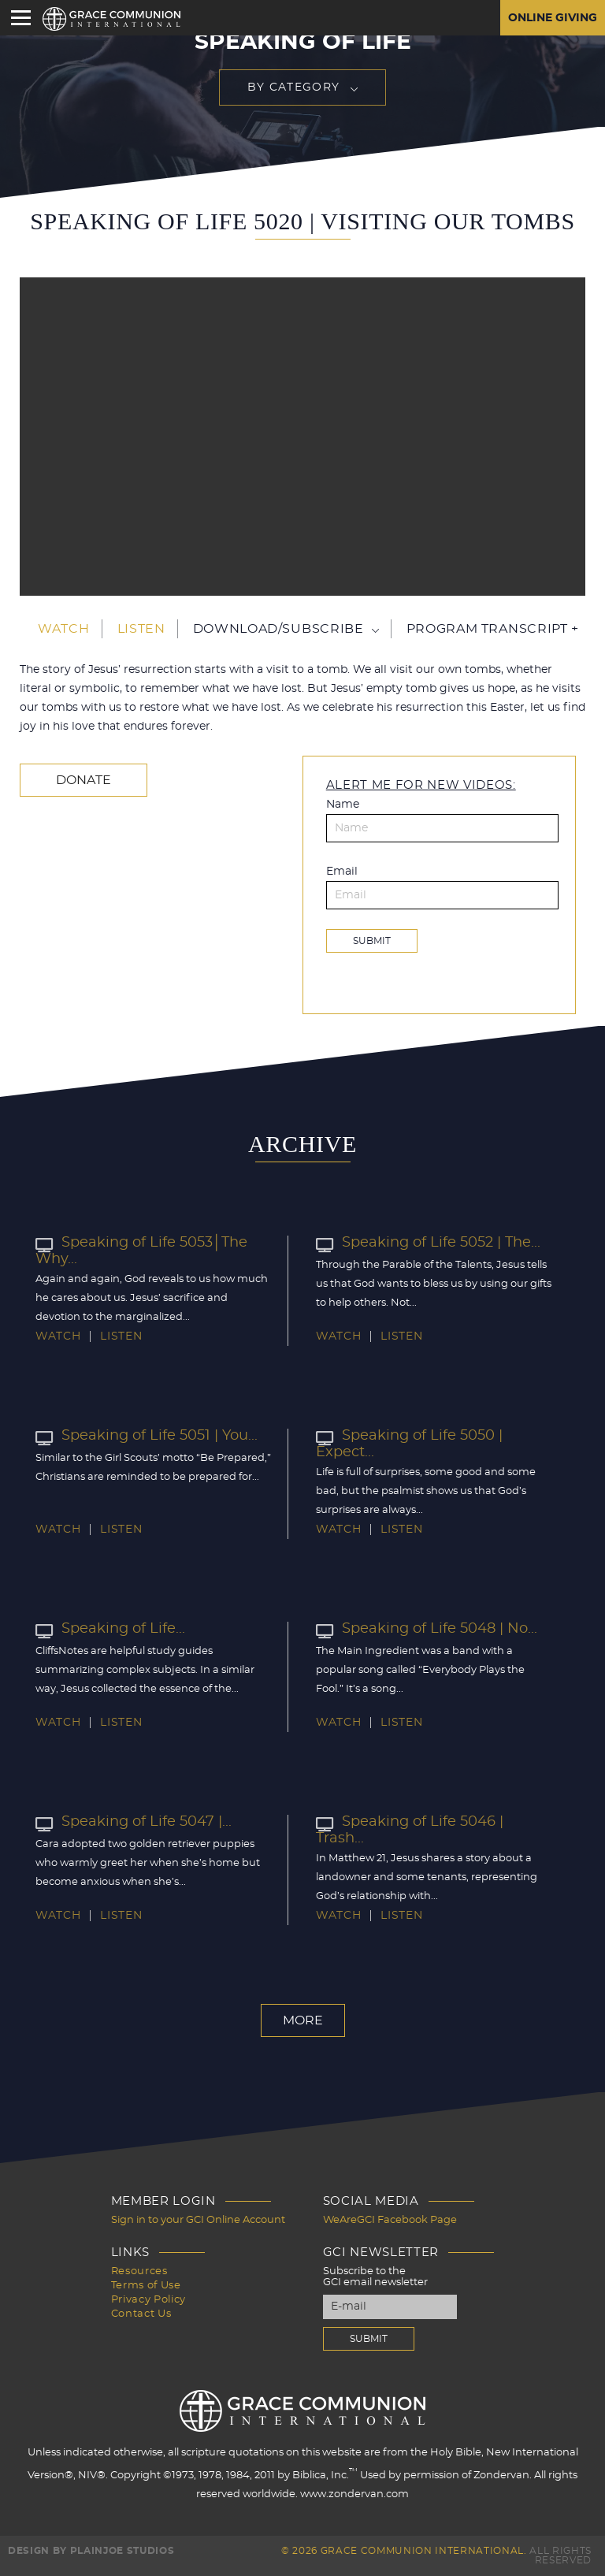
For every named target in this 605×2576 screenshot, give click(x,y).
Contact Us (141, 2314)
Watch (63, 629)
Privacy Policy (148, 2300)
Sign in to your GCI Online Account (198, 2220)
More (303, 2020)
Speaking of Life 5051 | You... (146, 1436)
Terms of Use (146, 2285)
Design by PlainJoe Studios (91, 2551)
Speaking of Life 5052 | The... (428, 1243)
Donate (83, 780)
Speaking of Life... (110, 1629)
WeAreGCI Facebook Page (390, 2220)
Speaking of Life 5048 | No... (426, 1629)
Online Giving (552, 18)
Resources (139, 2271)
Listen (141, 629)
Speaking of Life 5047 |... (133, 1822)
